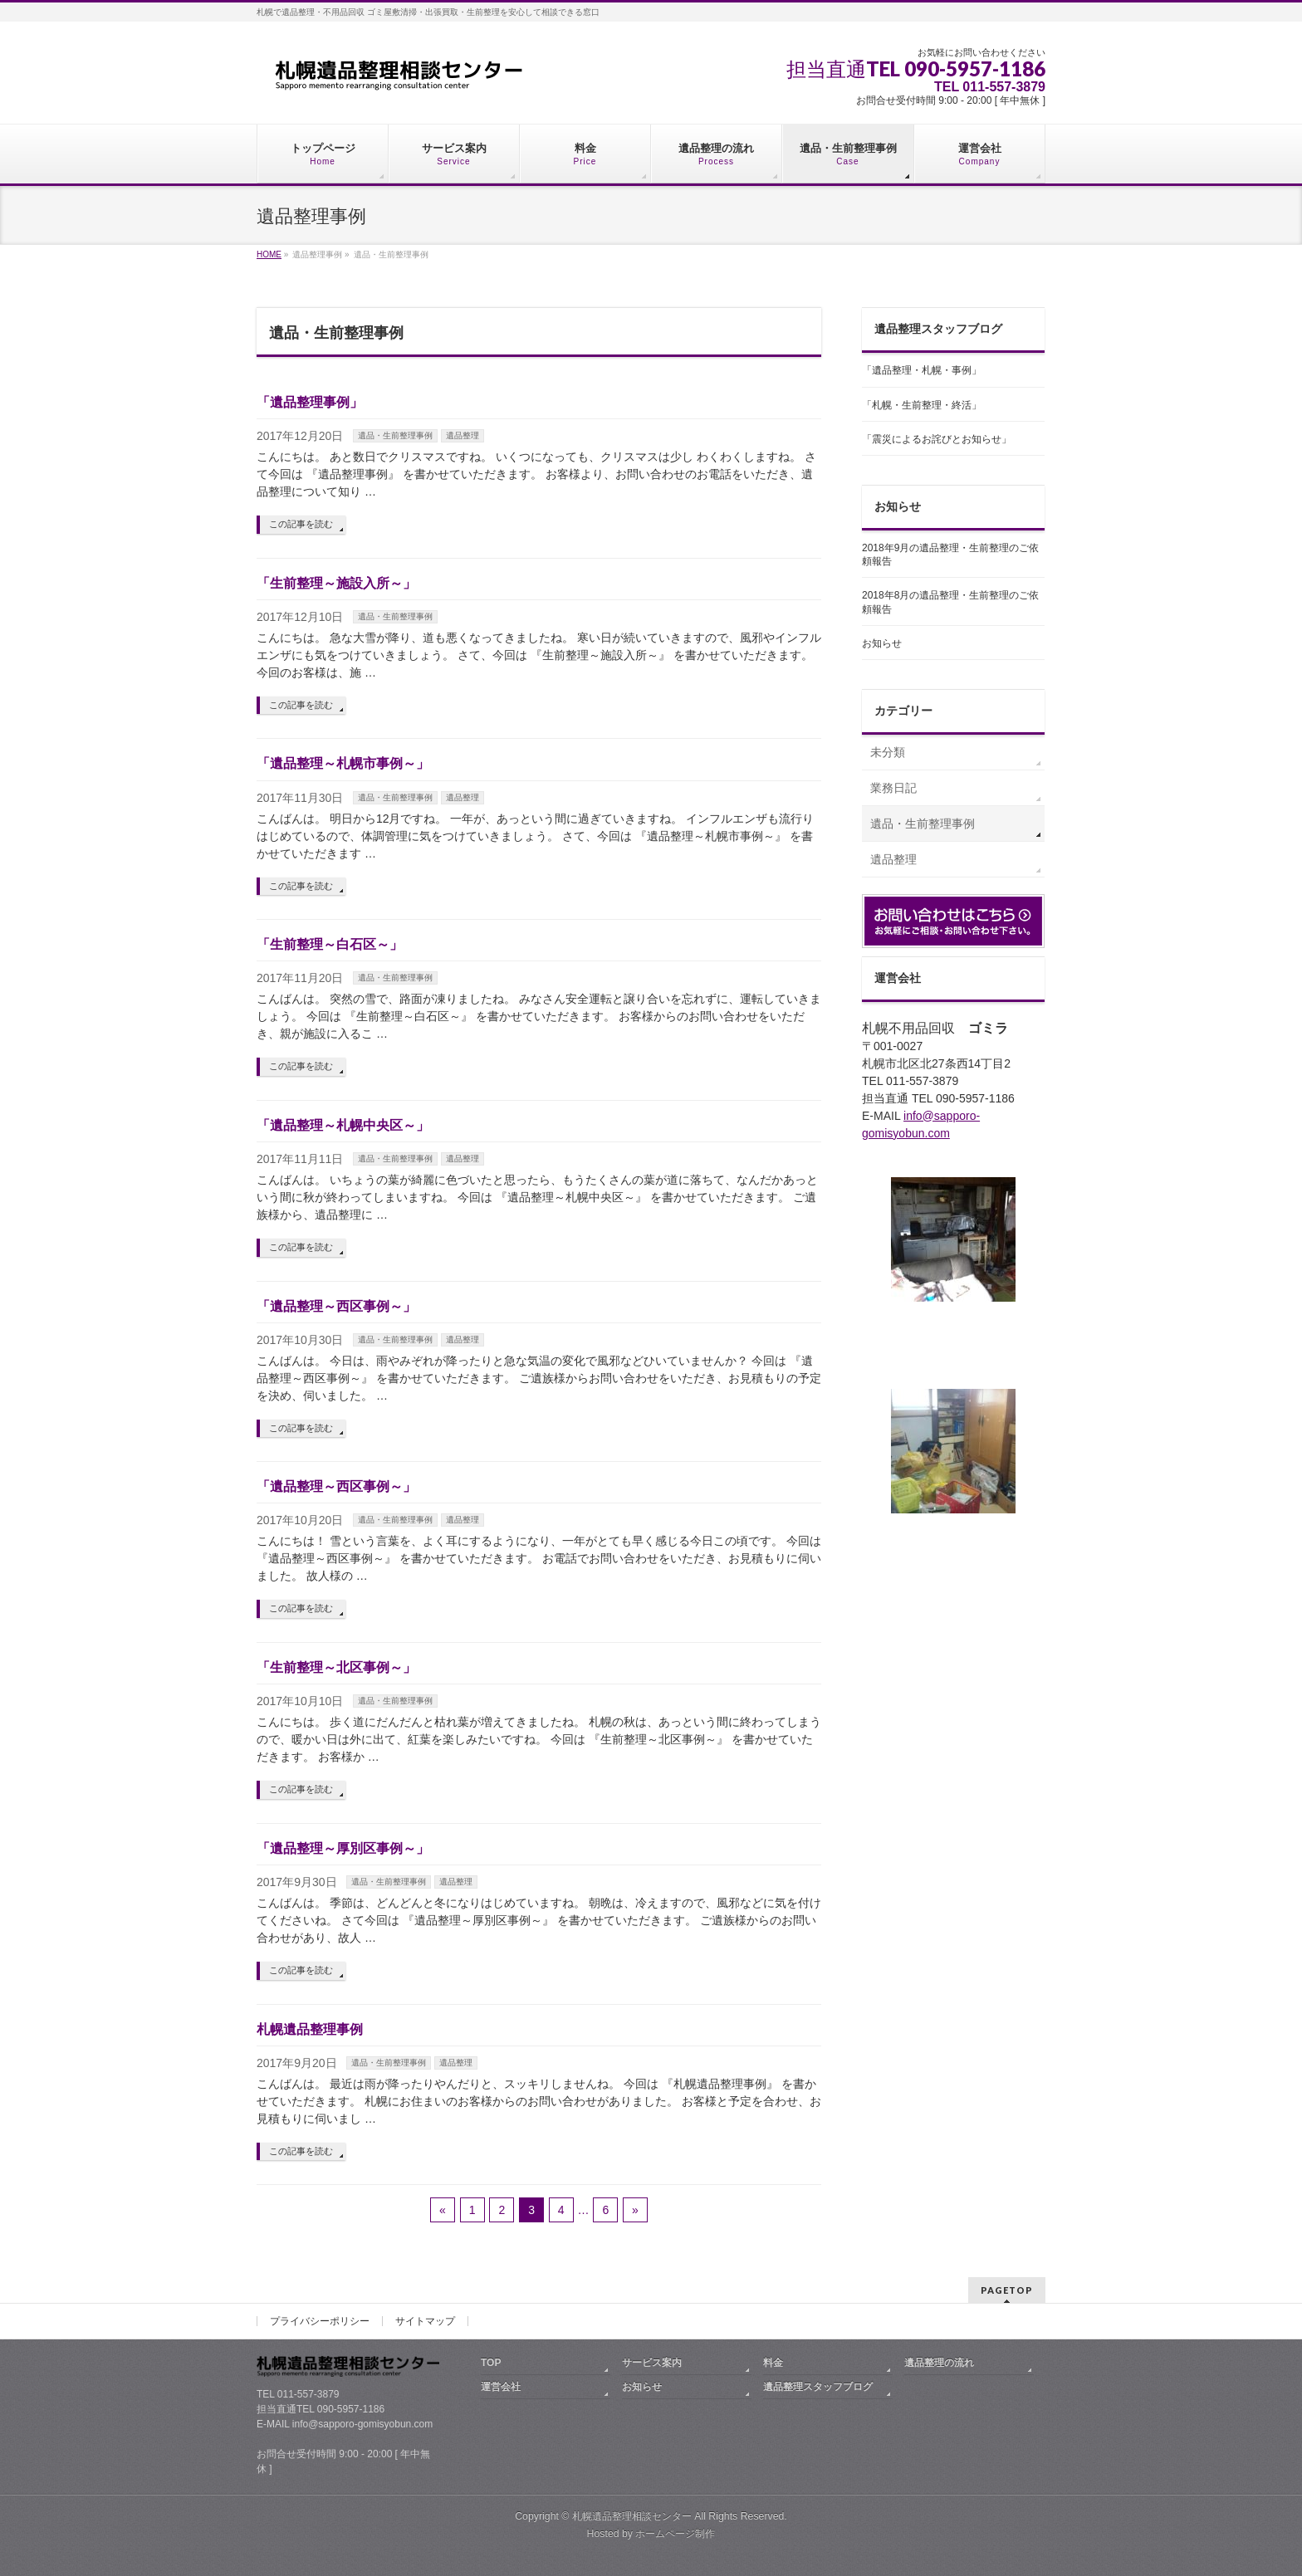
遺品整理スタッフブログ (818, 2387)
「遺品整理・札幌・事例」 (921, 370)
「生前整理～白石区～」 (330, 944)
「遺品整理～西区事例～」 (336, 1306)
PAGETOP (1007, 2290)
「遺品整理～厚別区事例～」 (343, 1848)
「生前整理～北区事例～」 (336, 1667)
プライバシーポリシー (320, 2321)
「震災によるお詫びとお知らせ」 (936, 439)
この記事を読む (301, 524)
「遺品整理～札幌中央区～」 (343, 1125)
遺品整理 (462, 435)
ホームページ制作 (675, 2533)
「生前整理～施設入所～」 (336, 583)
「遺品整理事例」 (310, 402)
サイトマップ (425, 2321)
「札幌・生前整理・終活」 (921, 405)
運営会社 (501, 2387)
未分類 (887, 752)
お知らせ (882, 643)
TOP (491, 2362)
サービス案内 (652, 2362)
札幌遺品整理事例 (310, 2029)
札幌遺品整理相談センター (632, 2516)
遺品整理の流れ (939, 2362)
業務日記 (893, 787)
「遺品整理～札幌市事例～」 (343, 763)
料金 (773, 2362)
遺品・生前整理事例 (395, 435)
